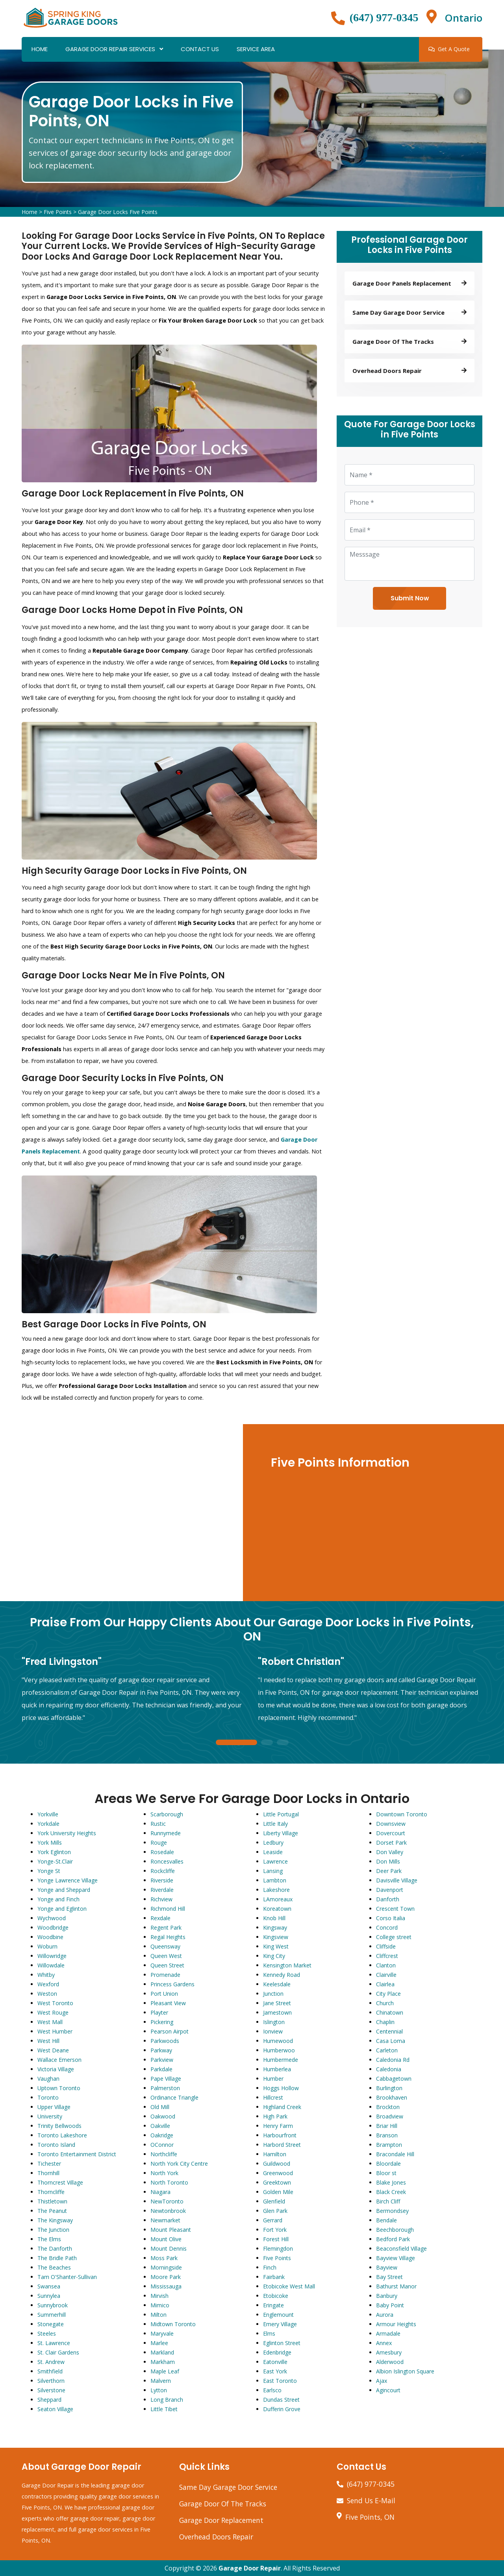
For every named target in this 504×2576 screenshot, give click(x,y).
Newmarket (165, 2220)
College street (393, 1937)
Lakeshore (276, 1889)
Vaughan (48, 2078)
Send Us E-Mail (371, 2500)
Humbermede (280, 2059)
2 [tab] (267, 1743)
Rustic (158, 1823)
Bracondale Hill (395, 2154)
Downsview (391, 1823)
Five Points (58, 212)
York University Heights (66, 1833)
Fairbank (274, 2277)
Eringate (273, 2305)
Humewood (278, 2041)
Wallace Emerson (59, 2059)
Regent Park (166, 1927)
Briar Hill (386, 2125)
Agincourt (388, 2390)
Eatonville (275, 2362)
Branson (387, 2135)
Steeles (46, 2333)
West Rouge (53, 2012)
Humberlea (277, 2069)
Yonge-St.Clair (55, 1861)
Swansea (48, 2286)
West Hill (48, 2041)
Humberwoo (279, 2050)
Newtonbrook (168, 2210)
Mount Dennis (168, 2248)
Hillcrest (273, 2097)
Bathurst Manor (396, 2286)
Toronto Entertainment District (76, 2154)
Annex (384, 2343)
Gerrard (272, 2220)
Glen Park (275, 2210)
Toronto (48, 2097)
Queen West (166, 1956)
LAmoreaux (278, 1899)
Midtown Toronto (173, 2324)
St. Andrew (51, 2362)
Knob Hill (274, 1918)
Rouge (158, 1842)
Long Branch (166, 2399)
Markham (162, 2362)
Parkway (161, 2050)
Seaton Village (55, 2409)
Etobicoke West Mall (289, 2286)
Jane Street (277, 2003)
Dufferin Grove (281, 2409)
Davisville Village (396, 1880)
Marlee (159, 2343)
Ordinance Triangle (174, 2097)
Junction (273, 1993)
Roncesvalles (166, 1861)
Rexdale (160, 1918)
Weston (47, 1993)
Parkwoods (164, 2041)
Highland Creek (282, 2107)
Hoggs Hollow (281, 2088)
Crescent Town (395, 1908)
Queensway (165, 1946)
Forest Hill (276, 2239)
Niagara (160, 2192)
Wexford (48, 1984)
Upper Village (53, 2107)
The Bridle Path (57, 2258)
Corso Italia (390, 1918)
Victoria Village (55, 2069)
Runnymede (165, 1833)
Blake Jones (391, 2182)
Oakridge (161, 2135)
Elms (269, 2333)
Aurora (384, 2314)
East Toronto (280, 2380)
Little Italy (275, 1823)
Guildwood (276, 2163)
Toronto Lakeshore (62, 2135)
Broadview (389, 2116)
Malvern (160, 2380)
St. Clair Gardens (58, 2352)
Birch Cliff (388, 2201)
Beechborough (395, 2229)
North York (164, 2173)
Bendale (386, 2220)
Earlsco (272, 2390)
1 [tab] (236, 1743)
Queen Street (167, 1965)
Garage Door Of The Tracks (222, 2503)
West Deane (53, 2050)
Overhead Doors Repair (216, 2536)
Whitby (46, 1974)
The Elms (49, 2239)
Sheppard (49, 2399)
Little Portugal (281, 1814)
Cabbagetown (393, 2078)
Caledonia (388, 2069)
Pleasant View (168, 2003)
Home (40, 49)
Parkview (161, 2059)
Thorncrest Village (60, 2182)
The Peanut (52, 2210)
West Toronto (55, 2003)
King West (276, 1946)
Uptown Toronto (58, 2088)
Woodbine (50, 1937)
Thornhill (48, 2173)
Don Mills (388, 1861)
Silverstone (51, 2390)
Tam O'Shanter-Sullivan (67, 2277)
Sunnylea (48, 2295)
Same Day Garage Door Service (228, 2487)
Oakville (160, 2125)
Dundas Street (281, 2399)
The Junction (53, 2229)
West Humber (54, 2031)
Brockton (388, 2107)
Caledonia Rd (393, 2059)
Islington (274, 2022)
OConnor (162, 2144)
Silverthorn (51, 2380)
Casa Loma (390, 2041)
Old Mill (159, 2107)
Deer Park (389, 1871)
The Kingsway (55, 2220)
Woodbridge (53, 1927)
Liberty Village (280, 1833)
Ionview (273, 2031)
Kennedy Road (281, 1974)
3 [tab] (282, 1743)
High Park (275, 2116)
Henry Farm (278, 2125)
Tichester (49, 2163)
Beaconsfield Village (401, 2248)
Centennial (389, 2031)
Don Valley (389, 1852)
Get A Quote (449, 49)
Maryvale (162, 2333)
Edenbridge (277, 2352)
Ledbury (273, 1842)
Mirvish (159, 2295)
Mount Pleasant (170, 2229)
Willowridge (52, 1956)
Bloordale (388, 2163)
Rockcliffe (162, 1871)
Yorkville (47, 1814)
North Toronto (169, 2182)
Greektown (277, 2182)
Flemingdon (278, 2248)
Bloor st (386, 2173)
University (49, 2116)
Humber (273, 2078)
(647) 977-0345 (384, 17)
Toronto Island (56, 2144)
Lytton (158, 2390)
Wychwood (51, 1918)
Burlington (389, 2088)
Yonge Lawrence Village (67, 1880)
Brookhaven (391, 2097)
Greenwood (278, 2173)
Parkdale (161, 2069)
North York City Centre (179, 2163)
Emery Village (280, 2324)
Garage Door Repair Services (110, 49)
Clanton (386, 1965)
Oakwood (162, 2116)
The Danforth (54, 2248)
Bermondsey (392, 2210)
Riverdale (162, 1889)
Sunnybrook (52, 2305)
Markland (162, 2352)
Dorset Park (391, 1842)
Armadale (388, 2333)
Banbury (386, 2295)
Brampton (389, 2144)
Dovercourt (390, 1833)
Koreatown (277, 1908)
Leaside (273, 1852)
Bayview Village (395, 2258)
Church (385, 2003)
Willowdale (51, 1965)
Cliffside (386, 1946)
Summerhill (51, 2314)
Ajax (381, 2380)
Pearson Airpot (169, 2031)
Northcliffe (163, 2154)
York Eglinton (54, 1852)
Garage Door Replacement (221, 2520)
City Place (388, 1993)
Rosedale (162, 1852)
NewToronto (166, 2201)
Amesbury (389, 2352)
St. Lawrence (53, 2343)
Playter (159, 2012)
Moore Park (165, 2277)
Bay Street (389, 2277)
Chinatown (389, 2012)
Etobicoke (275, 2295)
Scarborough (166, 1814)
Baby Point (390, 2305)
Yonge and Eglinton (62, 1908)
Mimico (159, 2305)
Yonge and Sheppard (63, 1889)
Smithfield (50, 2371)
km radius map (121, 1512)
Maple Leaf (164, 2371)
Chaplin (385, 2022)
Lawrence (275, 1861)
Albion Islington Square (405, 2371)
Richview (161, 1899)
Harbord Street (282, 2144)
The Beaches (54, 2267)
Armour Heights (396, 2324)
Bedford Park (393, 2239)
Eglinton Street (281, 2343)
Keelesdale (277, 1984)
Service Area (256, 49)
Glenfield (274, 2201)
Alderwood (390, 2362)
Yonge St (48, 1871)
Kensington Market (287, 1965)
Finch (269, 2267)
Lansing (273, 1871)
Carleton (387, 2050)
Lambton (274, 1880)
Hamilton (274, 2154)
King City (274, 1956)
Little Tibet (164, 2409)
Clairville (386, 1974)
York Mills (49, 1842)
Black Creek (391, 2192)
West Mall (50, 2022)
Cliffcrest (387, 1956)
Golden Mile (278, 2192)
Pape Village (165, 2078)
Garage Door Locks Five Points (118, 212)
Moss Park (164, 2258)
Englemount (278, 2314)
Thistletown (52, 2201)
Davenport (389, 1889)
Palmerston (165, 2088)
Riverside (161, 1880)
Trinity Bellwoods (59, 2125)
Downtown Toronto (401, 1814)
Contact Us (200, 49)
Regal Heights (167, 1937)
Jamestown (277, 2012)
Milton (158, 2314)
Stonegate (50, 2324)
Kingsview (275, 1937)
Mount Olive (166, 2239)
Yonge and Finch (58, 1899)
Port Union (164, 1993)
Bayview (386, 2267)
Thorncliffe (51, 2192)
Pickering (161, 2022)
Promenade (165, 1974)
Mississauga (166, 2286)
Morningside (166, 2267)
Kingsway (275, 1927)
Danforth (387, 1899)
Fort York (275, 2229)
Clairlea (385, 1984)
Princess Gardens (172, 1984)
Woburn (47, 1946)
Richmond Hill (167, 1908)
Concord (387, 1927)
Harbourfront (279, 2135)
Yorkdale (48, 1823)
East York (275, 2371)
